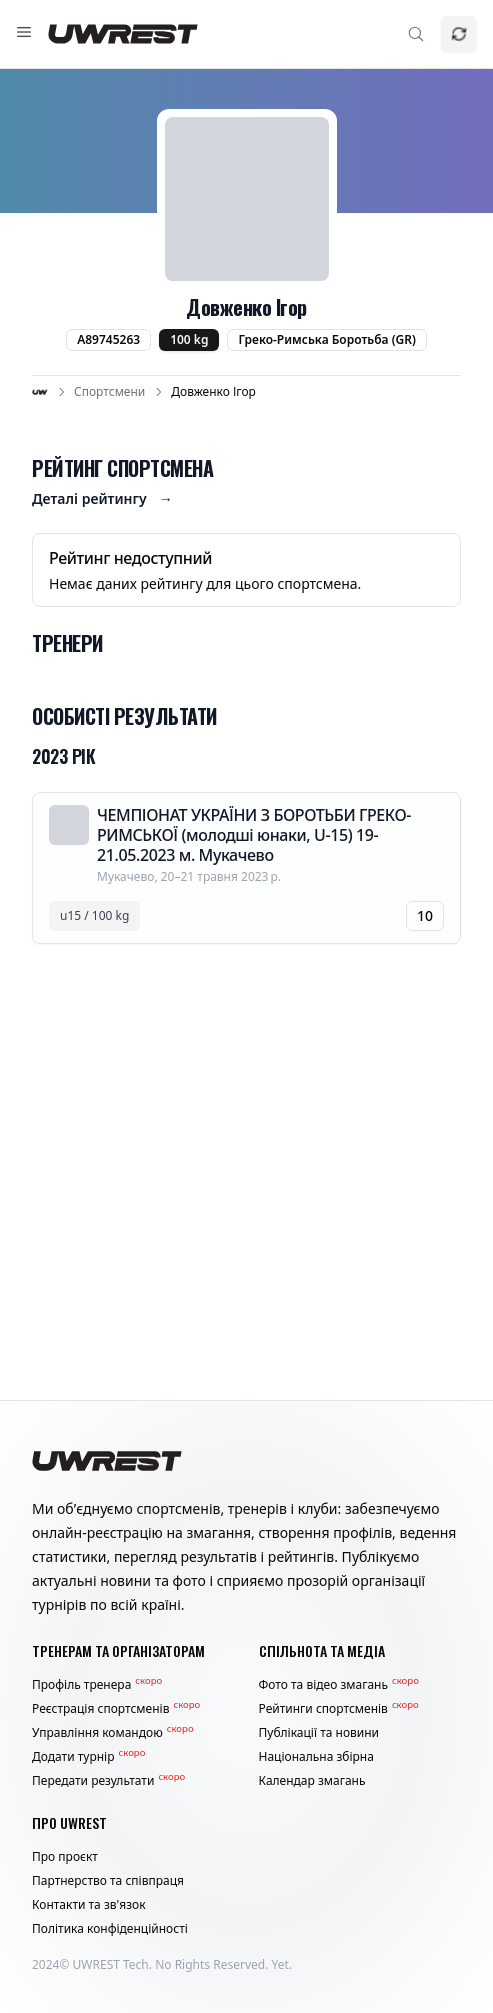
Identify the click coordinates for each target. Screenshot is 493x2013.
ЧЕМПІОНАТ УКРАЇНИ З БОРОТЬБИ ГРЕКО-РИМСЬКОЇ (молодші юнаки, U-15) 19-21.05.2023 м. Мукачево (254, 835)
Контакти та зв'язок (89, 1905)
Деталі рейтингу (102, 499)
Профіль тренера (97, 1685)
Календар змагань (312, 1781)
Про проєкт (65, 1857)
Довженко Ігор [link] (213, 392)
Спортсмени (109, 392)
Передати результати (108, 1781)
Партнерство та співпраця (108, 1881)
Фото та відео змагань (339, 1685)
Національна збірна (316, 1757)
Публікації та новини (319, 1733)
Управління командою (113, 1733)
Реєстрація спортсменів (116, 1709)
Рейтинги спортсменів (339, 1709)
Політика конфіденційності (110, 1929)
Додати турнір (88, 1757)
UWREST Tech (111, 1964)
